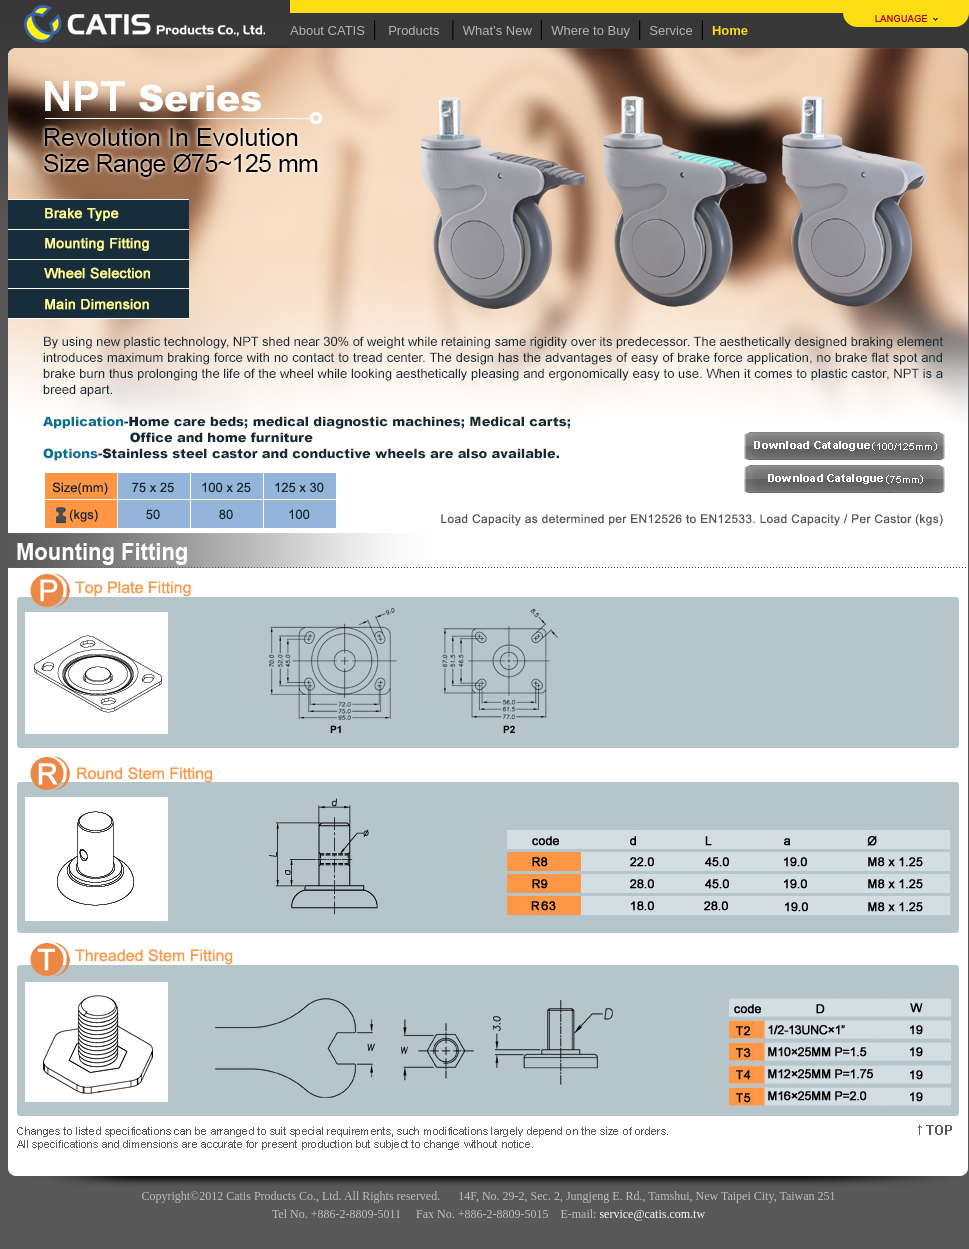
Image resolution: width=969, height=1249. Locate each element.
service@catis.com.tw (652, 1214)
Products (413, 30)
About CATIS (327, 30)
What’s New (497, 30)
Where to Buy (590, 30)
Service (670, 30)
